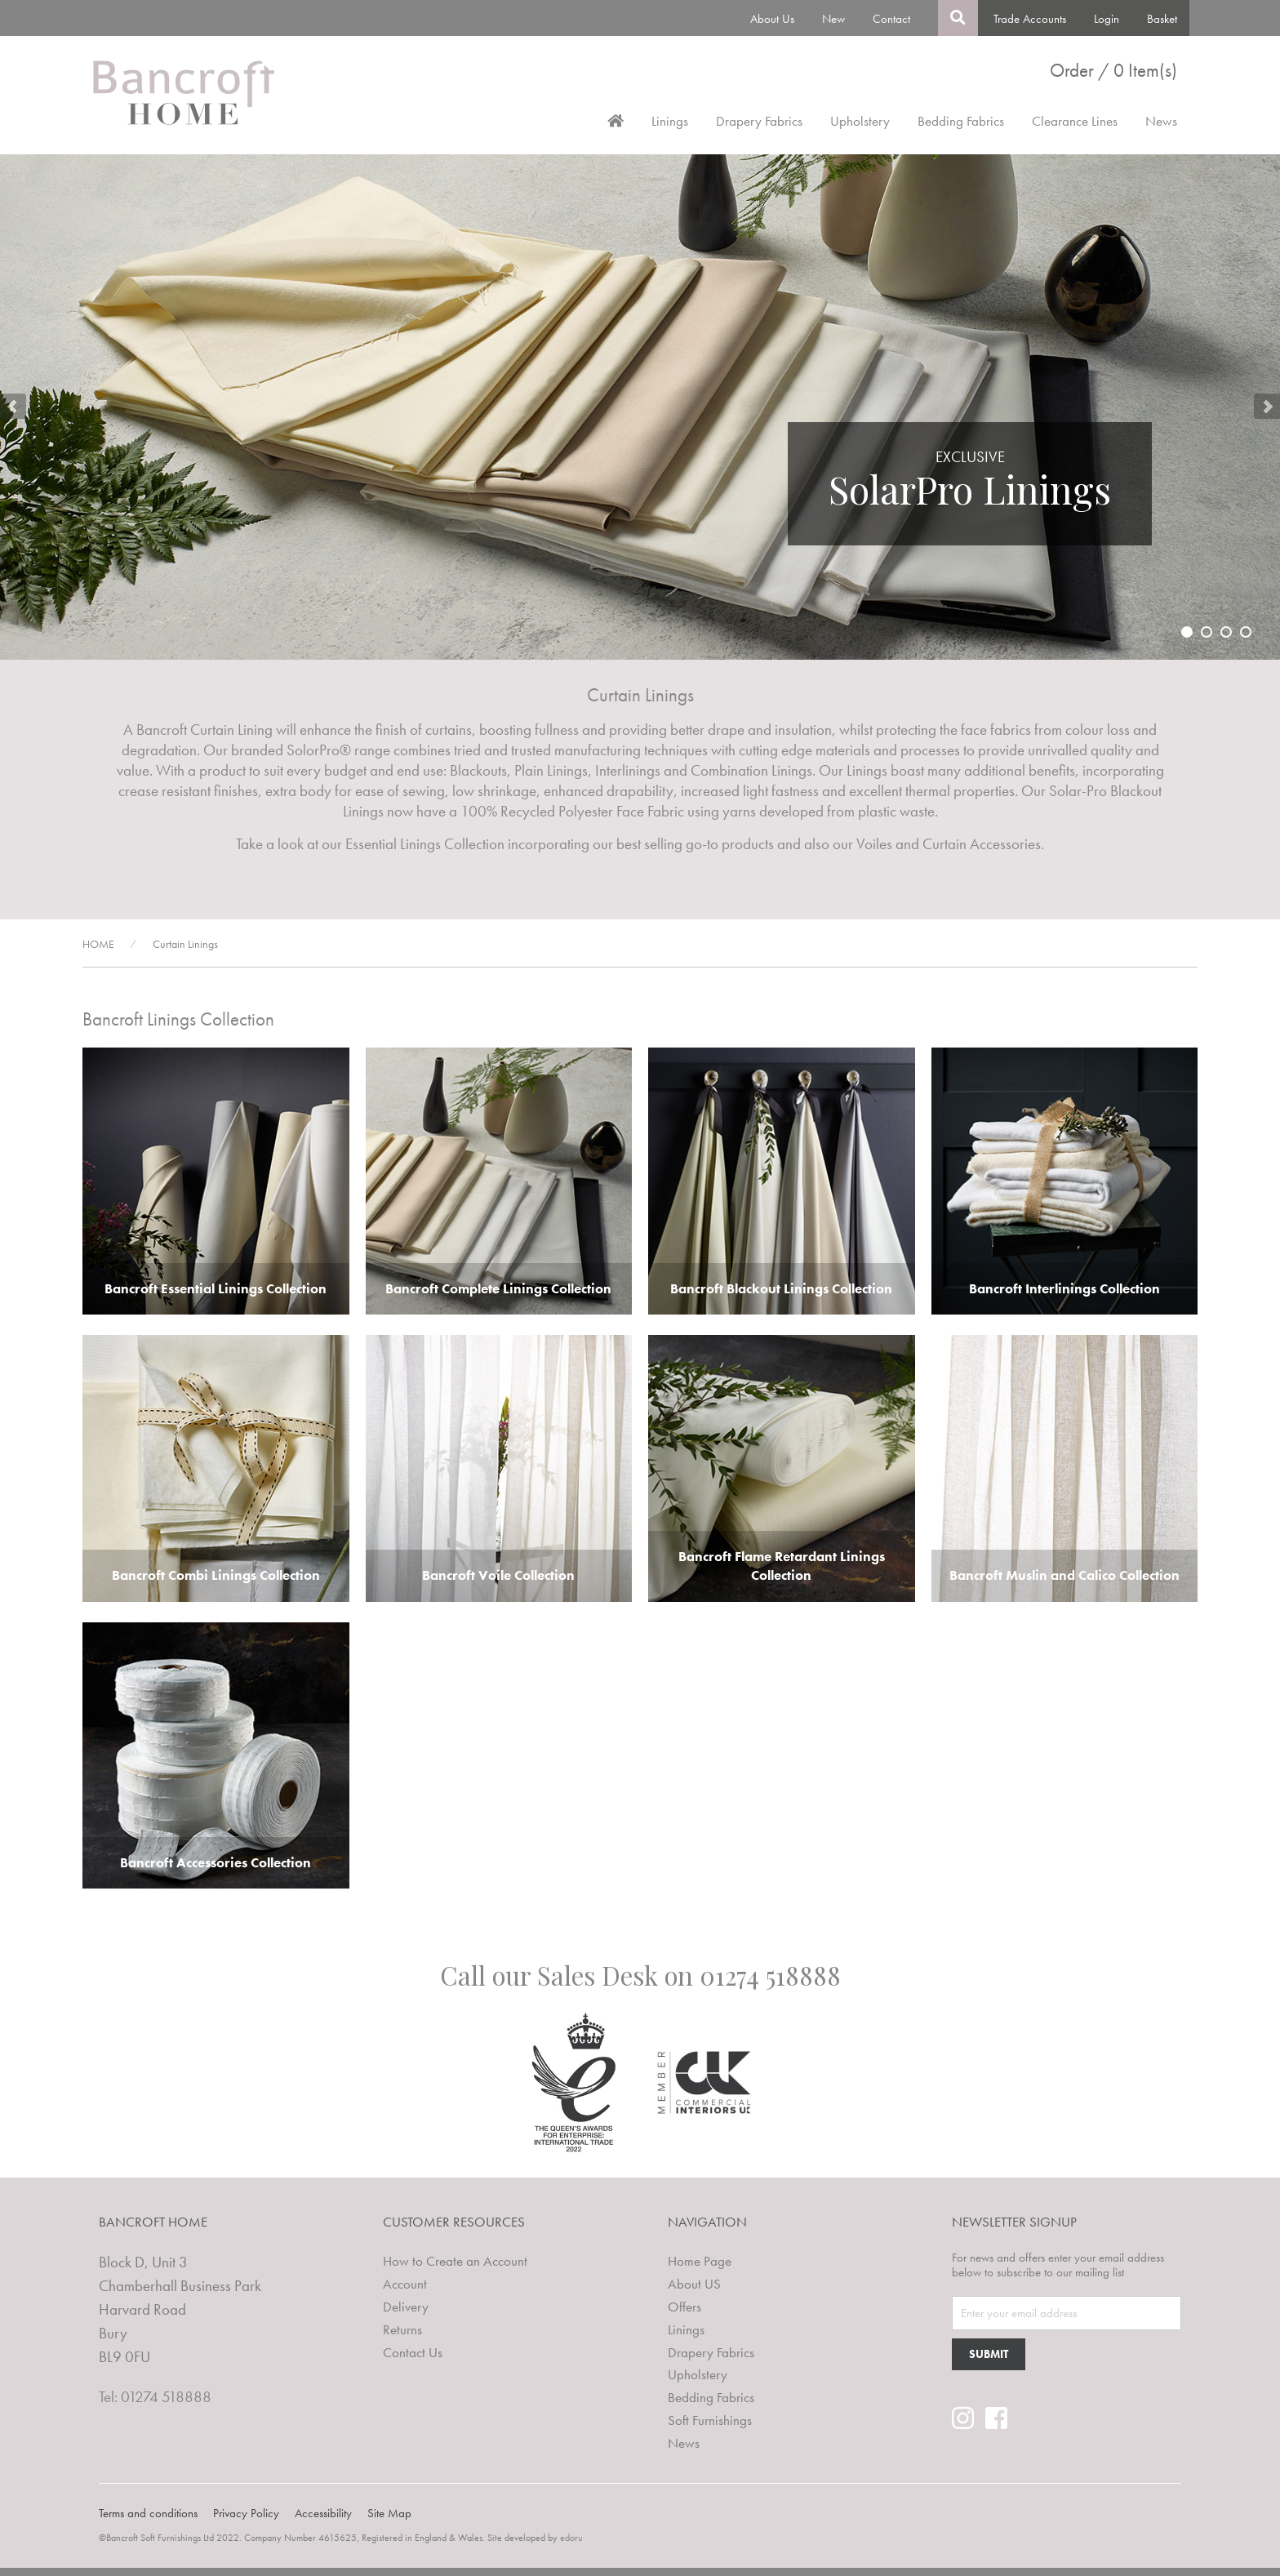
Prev (13, 407)
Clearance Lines (1075, 121)
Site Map (389, 2513)
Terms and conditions (148, 2513)
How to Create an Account (455, 2261)
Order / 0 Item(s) (1113, 70)
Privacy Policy (246, 2513)
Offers (684, 2307)
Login (1106, 19)
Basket (1162, 19)
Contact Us (412, 2352)
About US (694, 2284)
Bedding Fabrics (961, 121)
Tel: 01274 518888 (155, 2397)
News (1161, 121)
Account (405, 2284)
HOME (98, 943)
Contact (891, 19)
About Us (772, 19)
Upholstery (860, 121)
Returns (402, 2329)
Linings (669, 121)
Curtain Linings (185, 943)
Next (1267, 407)
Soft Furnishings (710, 2420)
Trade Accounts (1029, 19)
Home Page (699, 2261)
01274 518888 (770, 1975)
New (833, 19)
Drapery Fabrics (759, 121)
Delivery (406, 2307)
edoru (571, 2537)
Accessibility (323, 2513)
